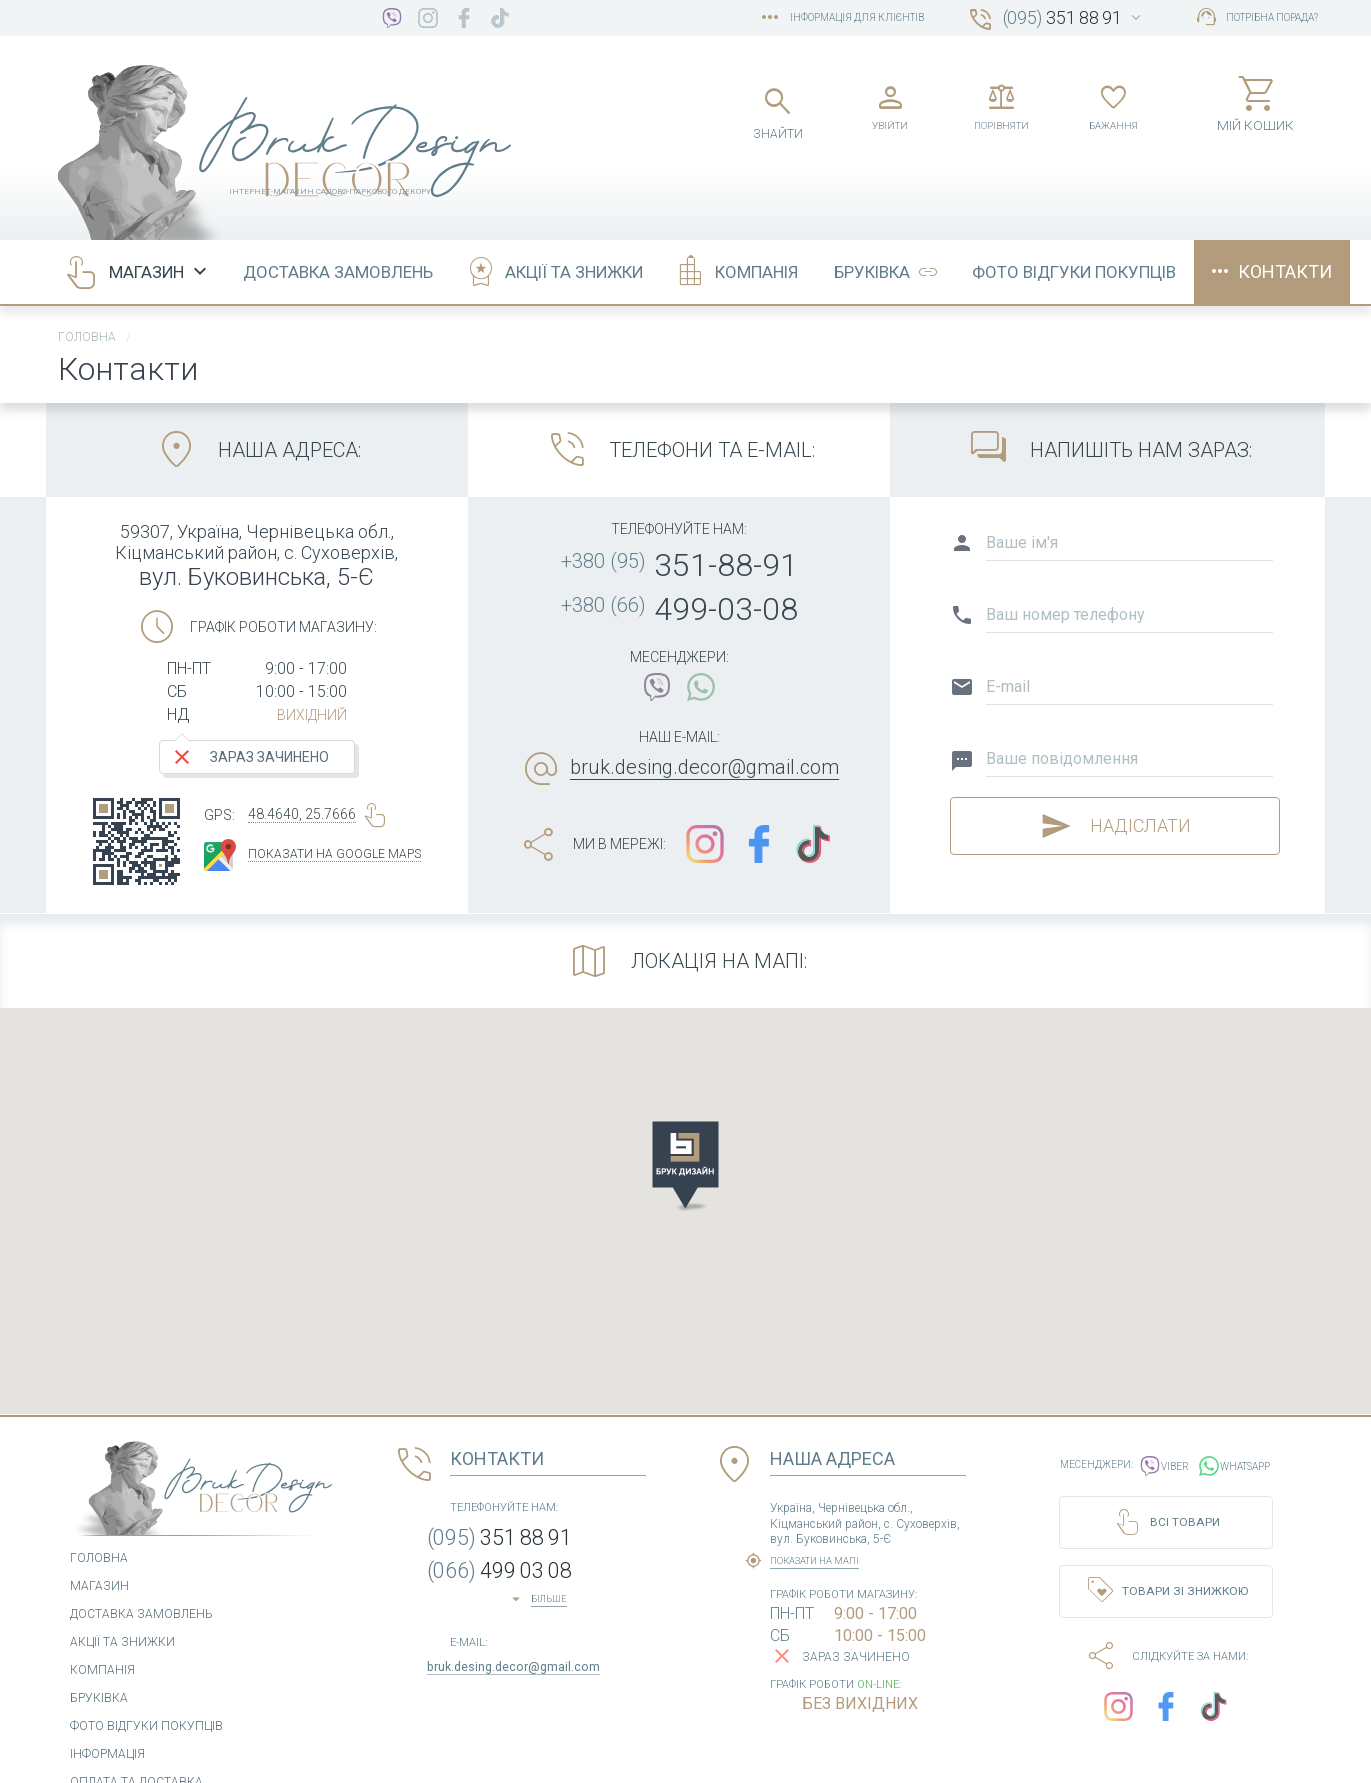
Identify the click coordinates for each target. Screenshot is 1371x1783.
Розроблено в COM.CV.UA (1207, 1758)
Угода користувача (426, 1758)
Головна (87, 291)
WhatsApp (1242, 1415)
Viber (1163, 1415)
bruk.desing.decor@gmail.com (704, 721)
